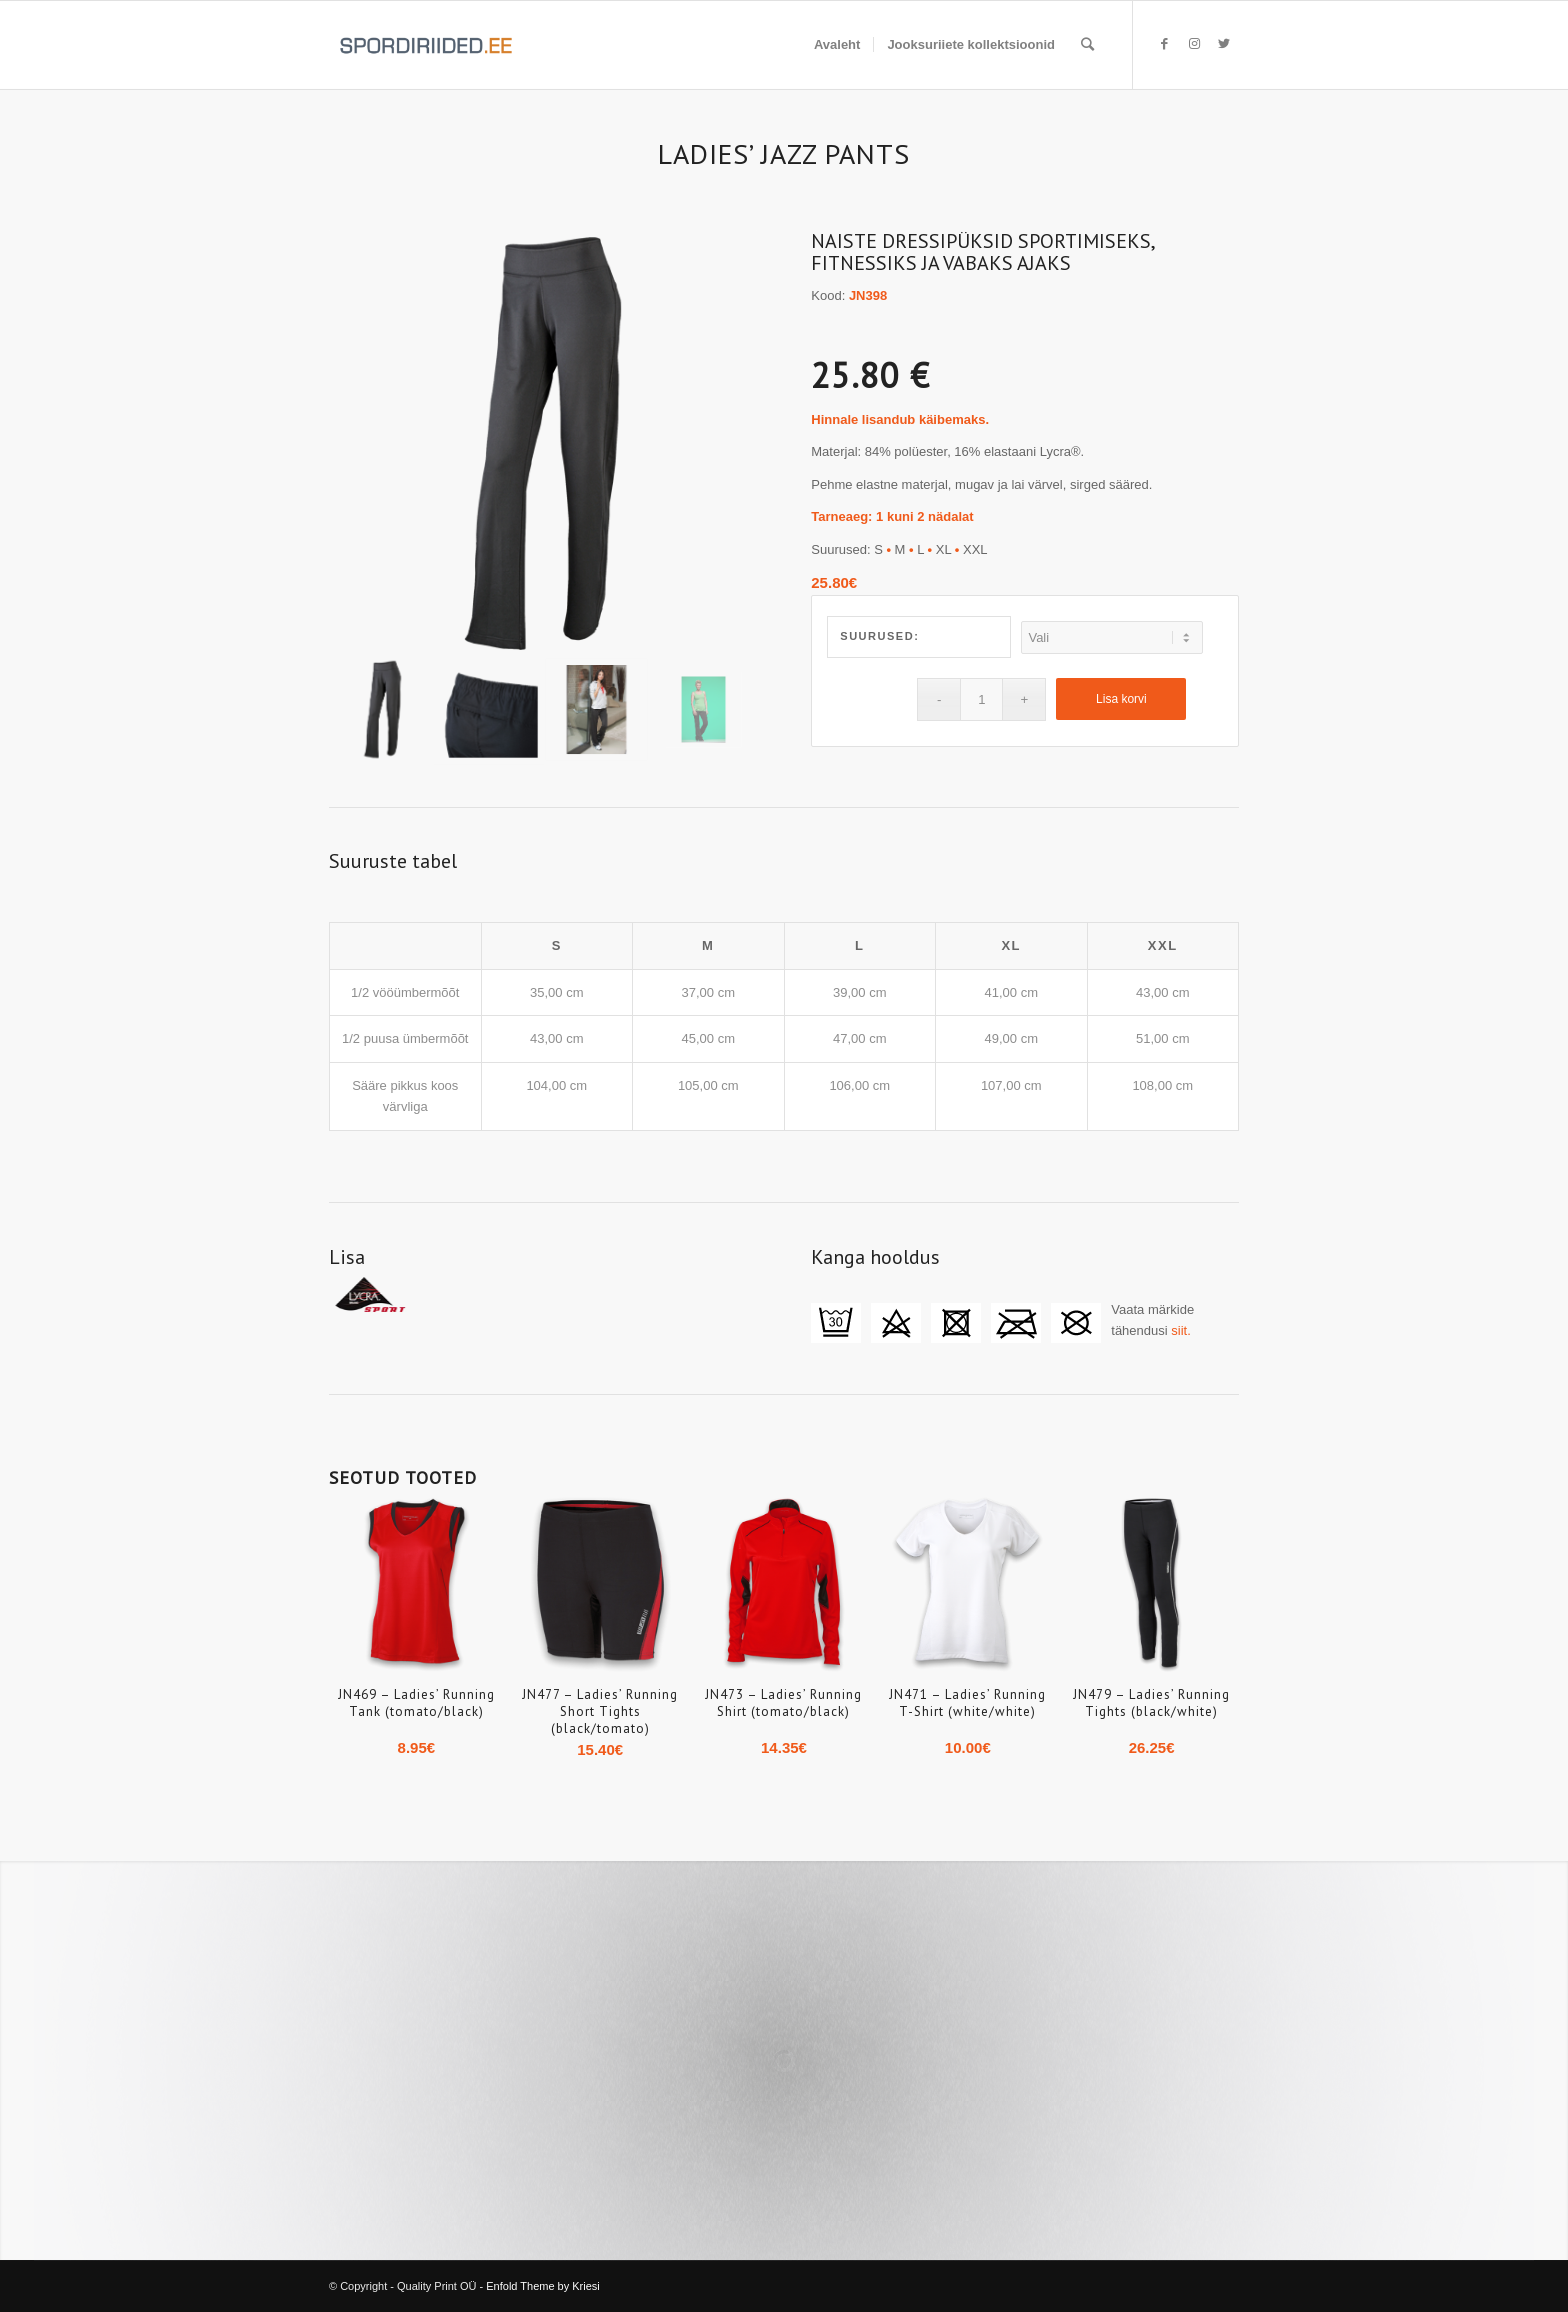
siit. (1181, 1330)
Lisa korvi (1121, 699)
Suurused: (879, 636)
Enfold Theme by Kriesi (543, 2286)
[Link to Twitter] (1224, 44)
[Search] (1087, 45)
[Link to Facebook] (1164, 44)
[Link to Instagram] (1194, 44)
